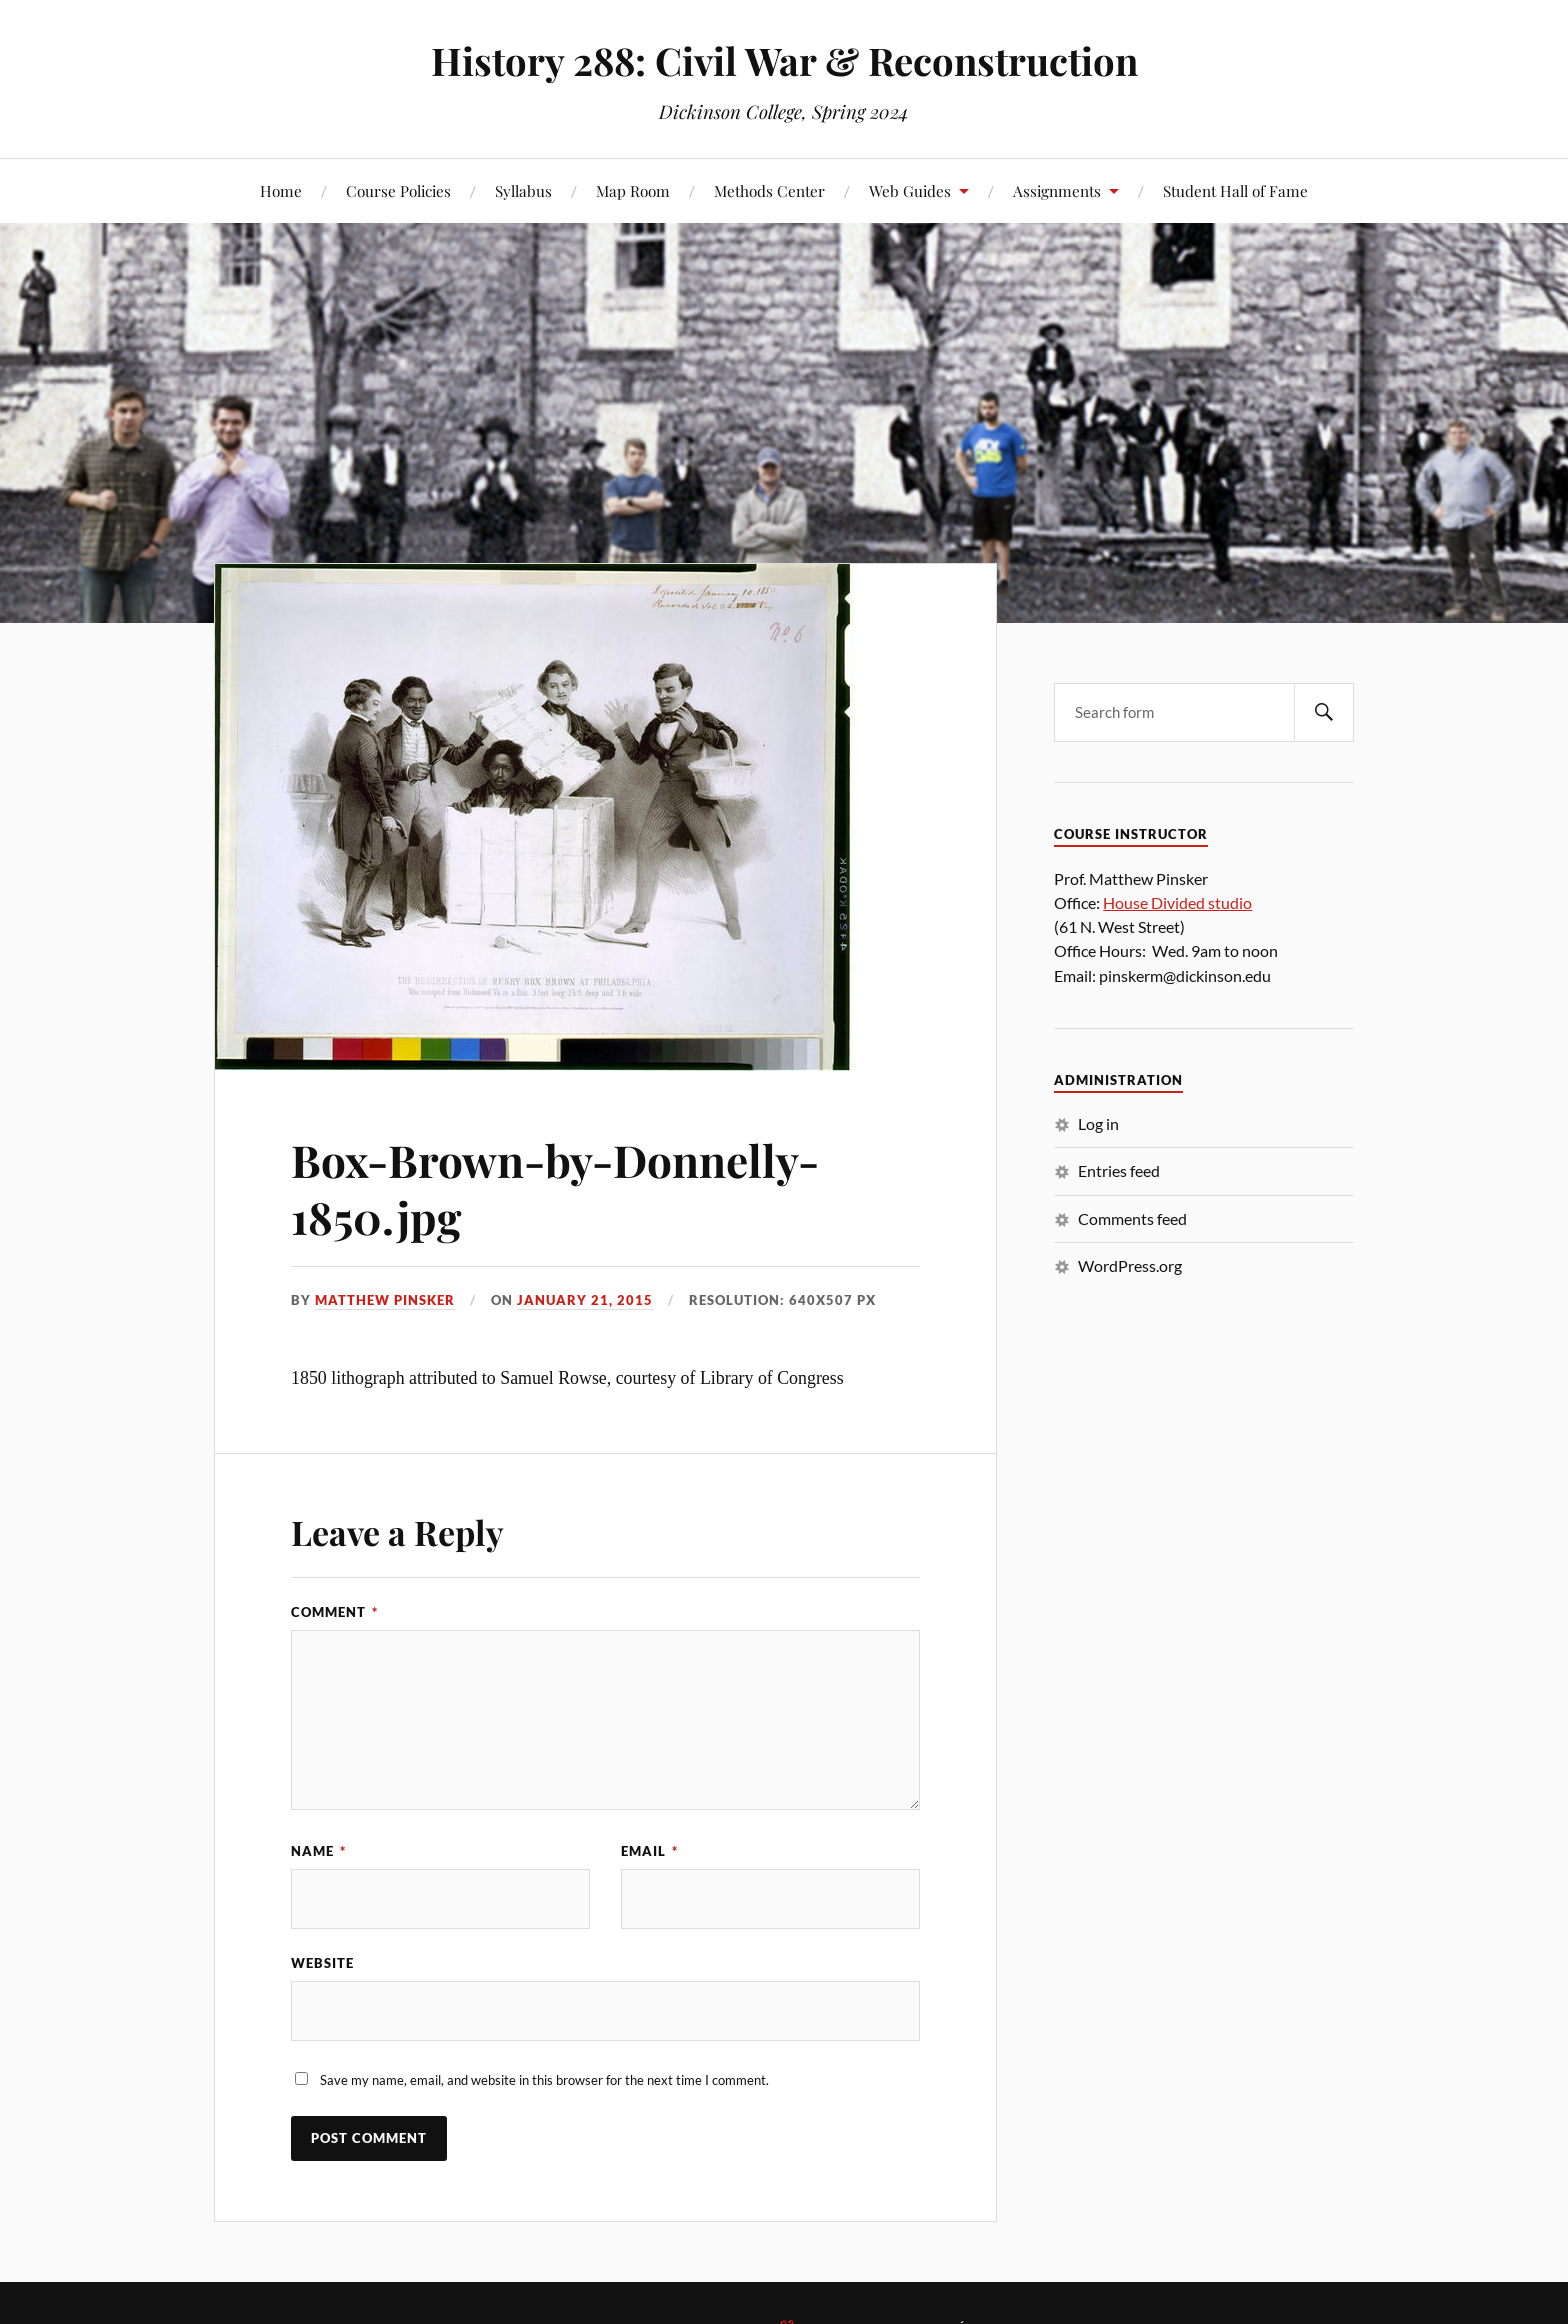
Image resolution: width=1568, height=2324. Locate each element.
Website (322, 1963)
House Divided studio (1177, 902)
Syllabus (523, 190)
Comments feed (1132, 1218)
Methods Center (769, 190)
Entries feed (1119, 1170)
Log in (1098, 1123)
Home (281, 190)
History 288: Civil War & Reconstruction (784, 60)
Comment (334, 1612)
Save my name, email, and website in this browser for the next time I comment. (544, 2080)
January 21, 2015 (585, 1300)
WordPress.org (1130, 1265)
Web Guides (910, 190)
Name (318, 1851)
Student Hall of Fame (1235, 190)
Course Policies (398, 190)
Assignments (1057, 190)
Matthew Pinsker (385, 1300)
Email (649, 1851)
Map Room (633, 190)
